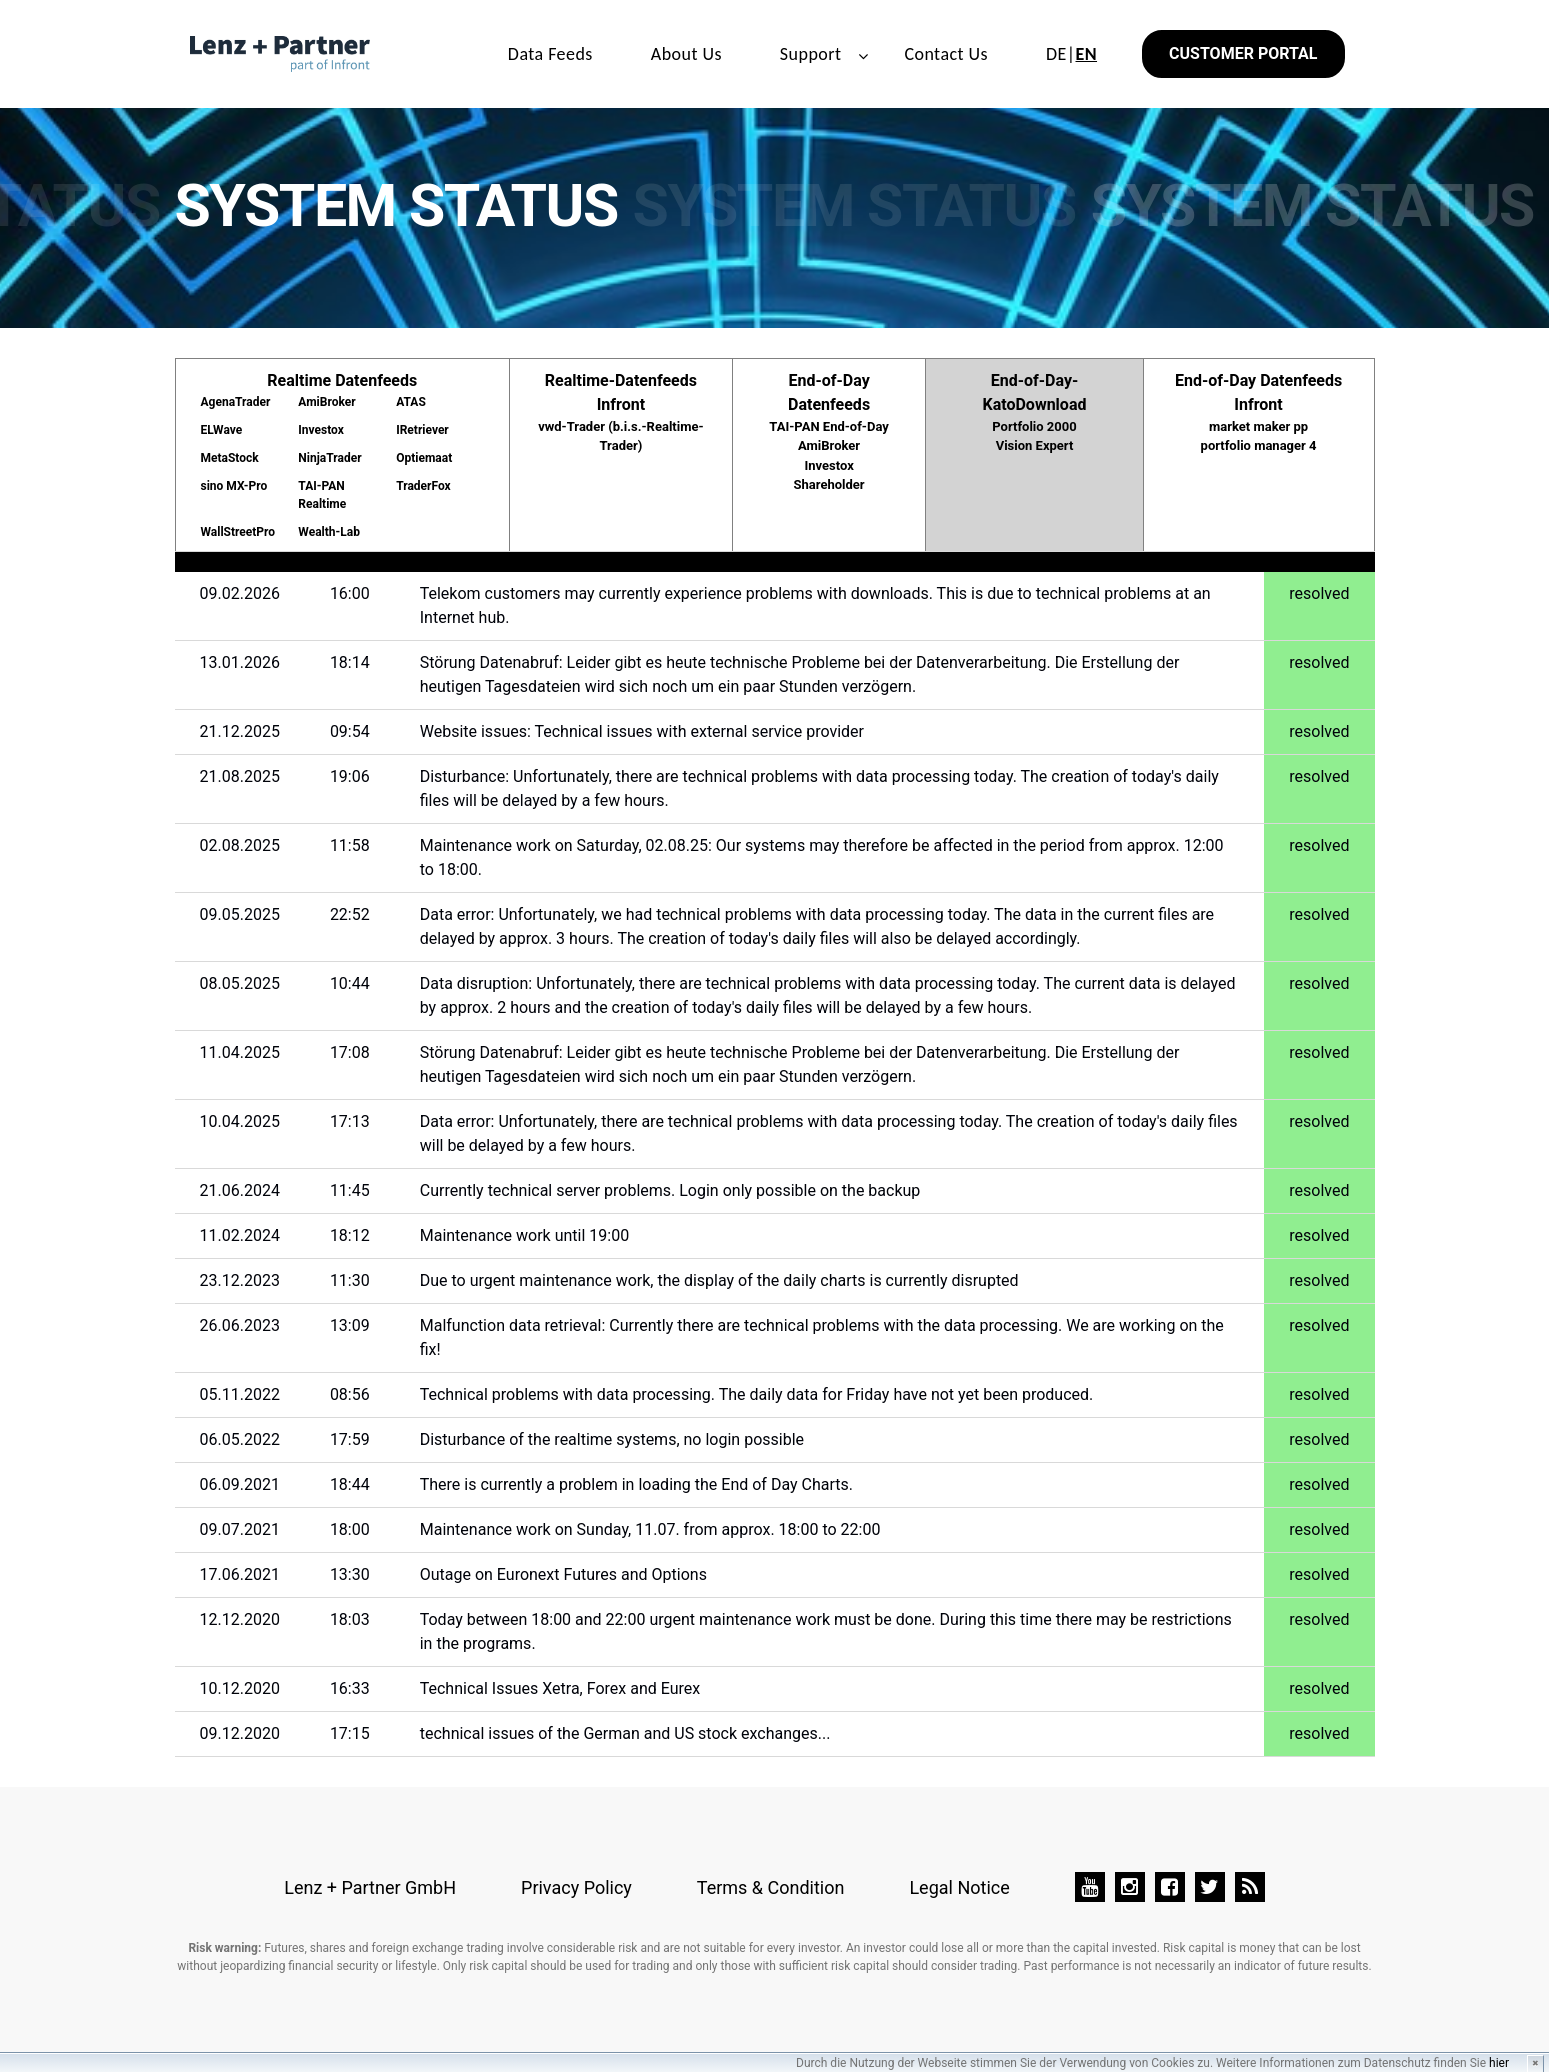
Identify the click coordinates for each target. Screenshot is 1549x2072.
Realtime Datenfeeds (343, 456)
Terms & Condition (771, 1887)
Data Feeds (550, 54)
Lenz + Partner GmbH (370, 1887)
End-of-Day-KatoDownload (1035, 412)
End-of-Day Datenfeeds (829, 432)
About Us (686, 54)
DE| (1071, 54)
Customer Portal (1243, 53)
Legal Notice (959, 1887)
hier (1499, 2063)
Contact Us (946, 54)
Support (811, 54)
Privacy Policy (576, 1887)
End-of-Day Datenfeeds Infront (1258, 412)
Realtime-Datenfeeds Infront (620, 412)
